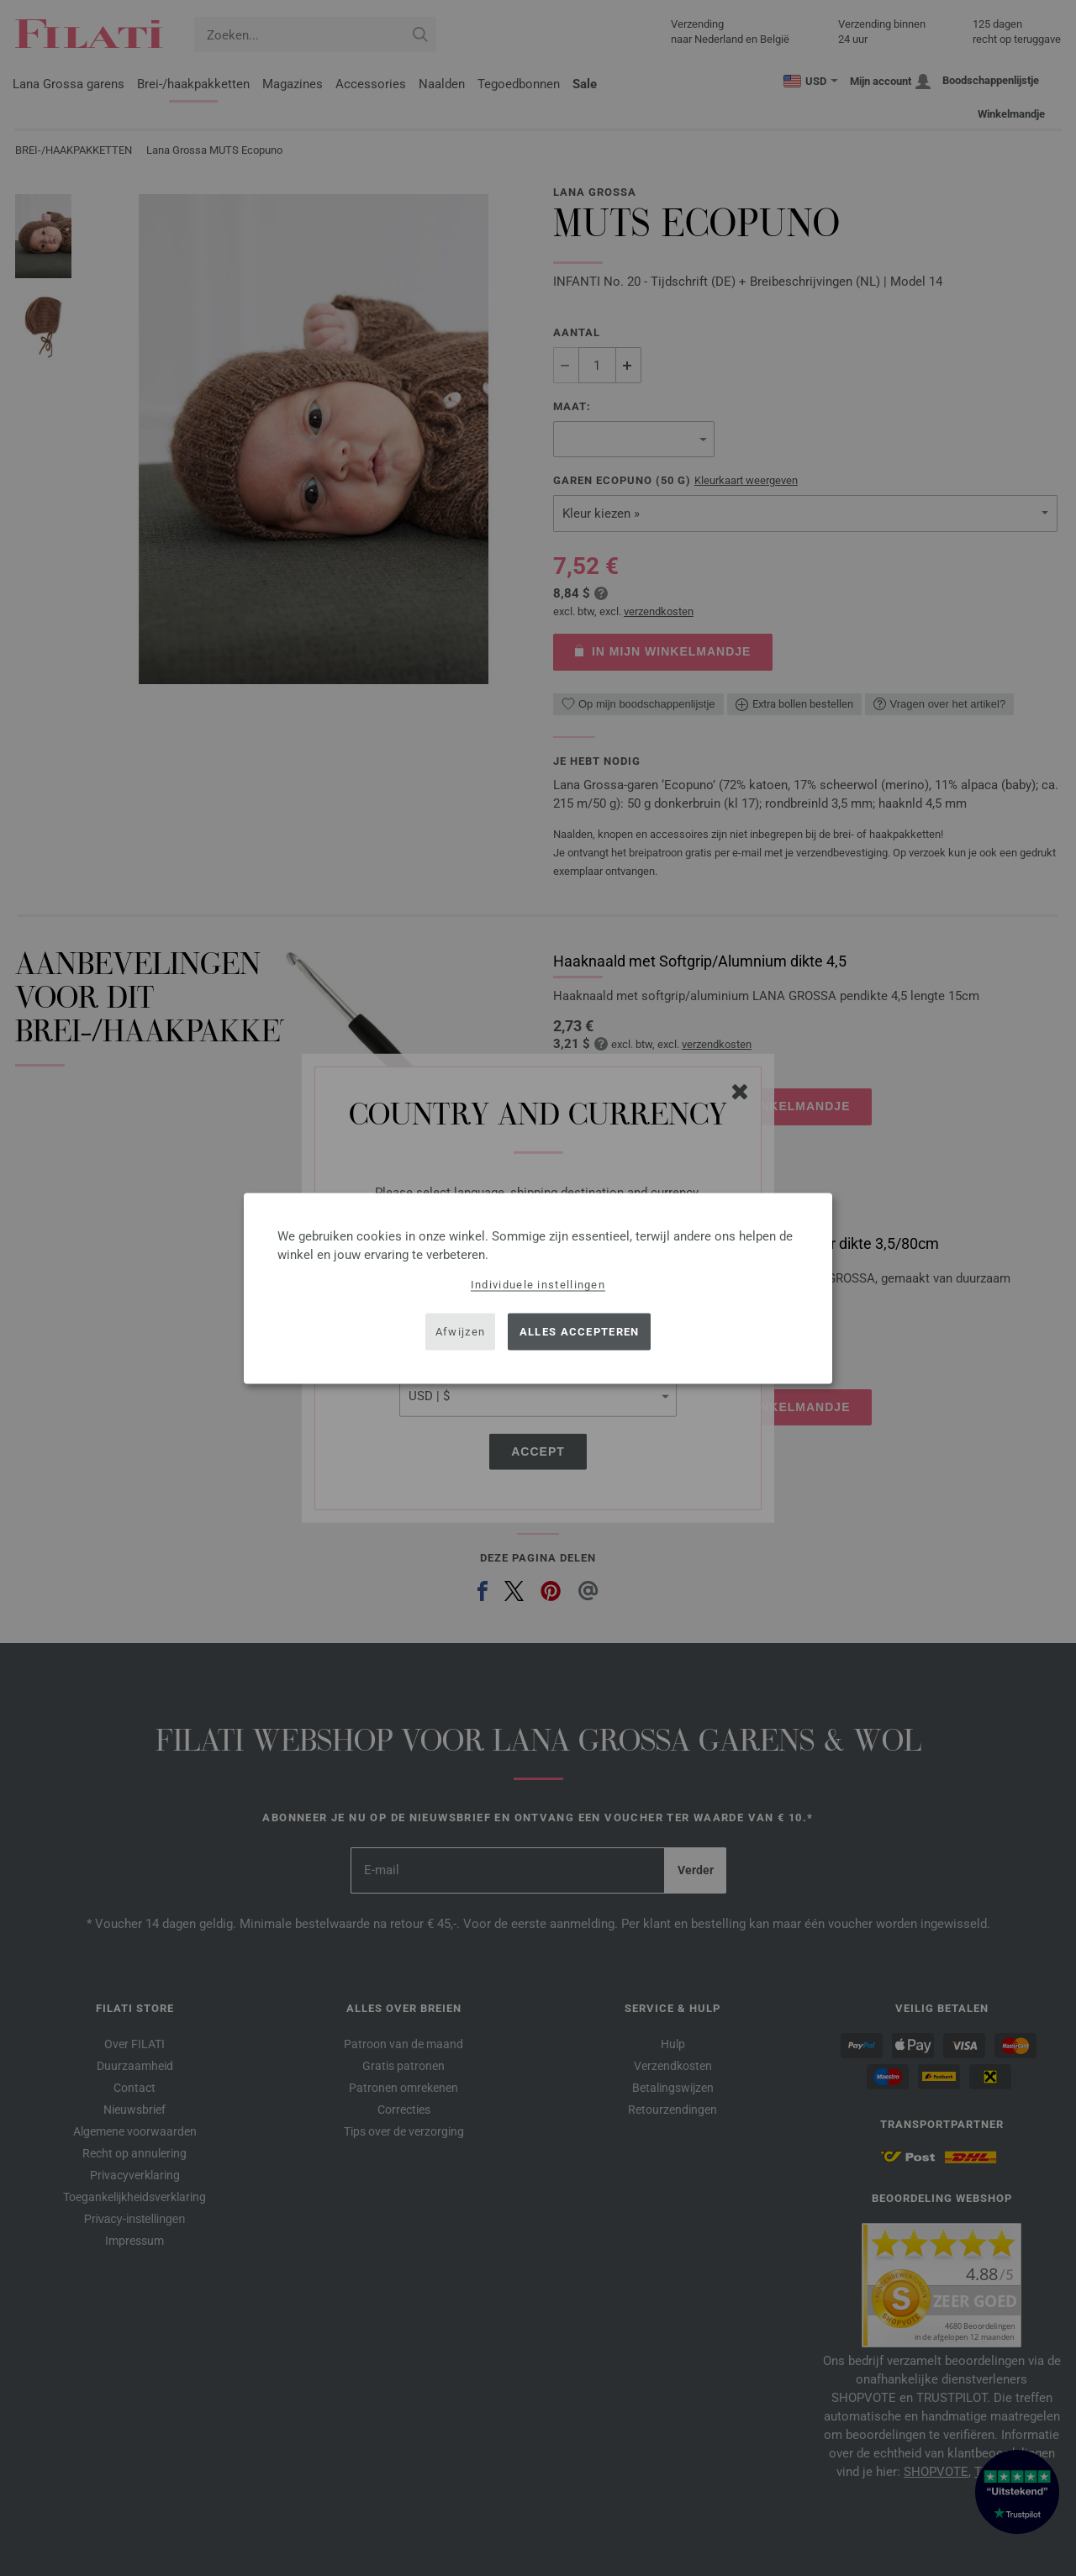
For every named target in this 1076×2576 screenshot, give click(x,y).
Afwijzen (460, 1331)
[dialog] (538, 1288)
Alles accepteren (580, 1331)
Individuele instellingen (538, 1283)
